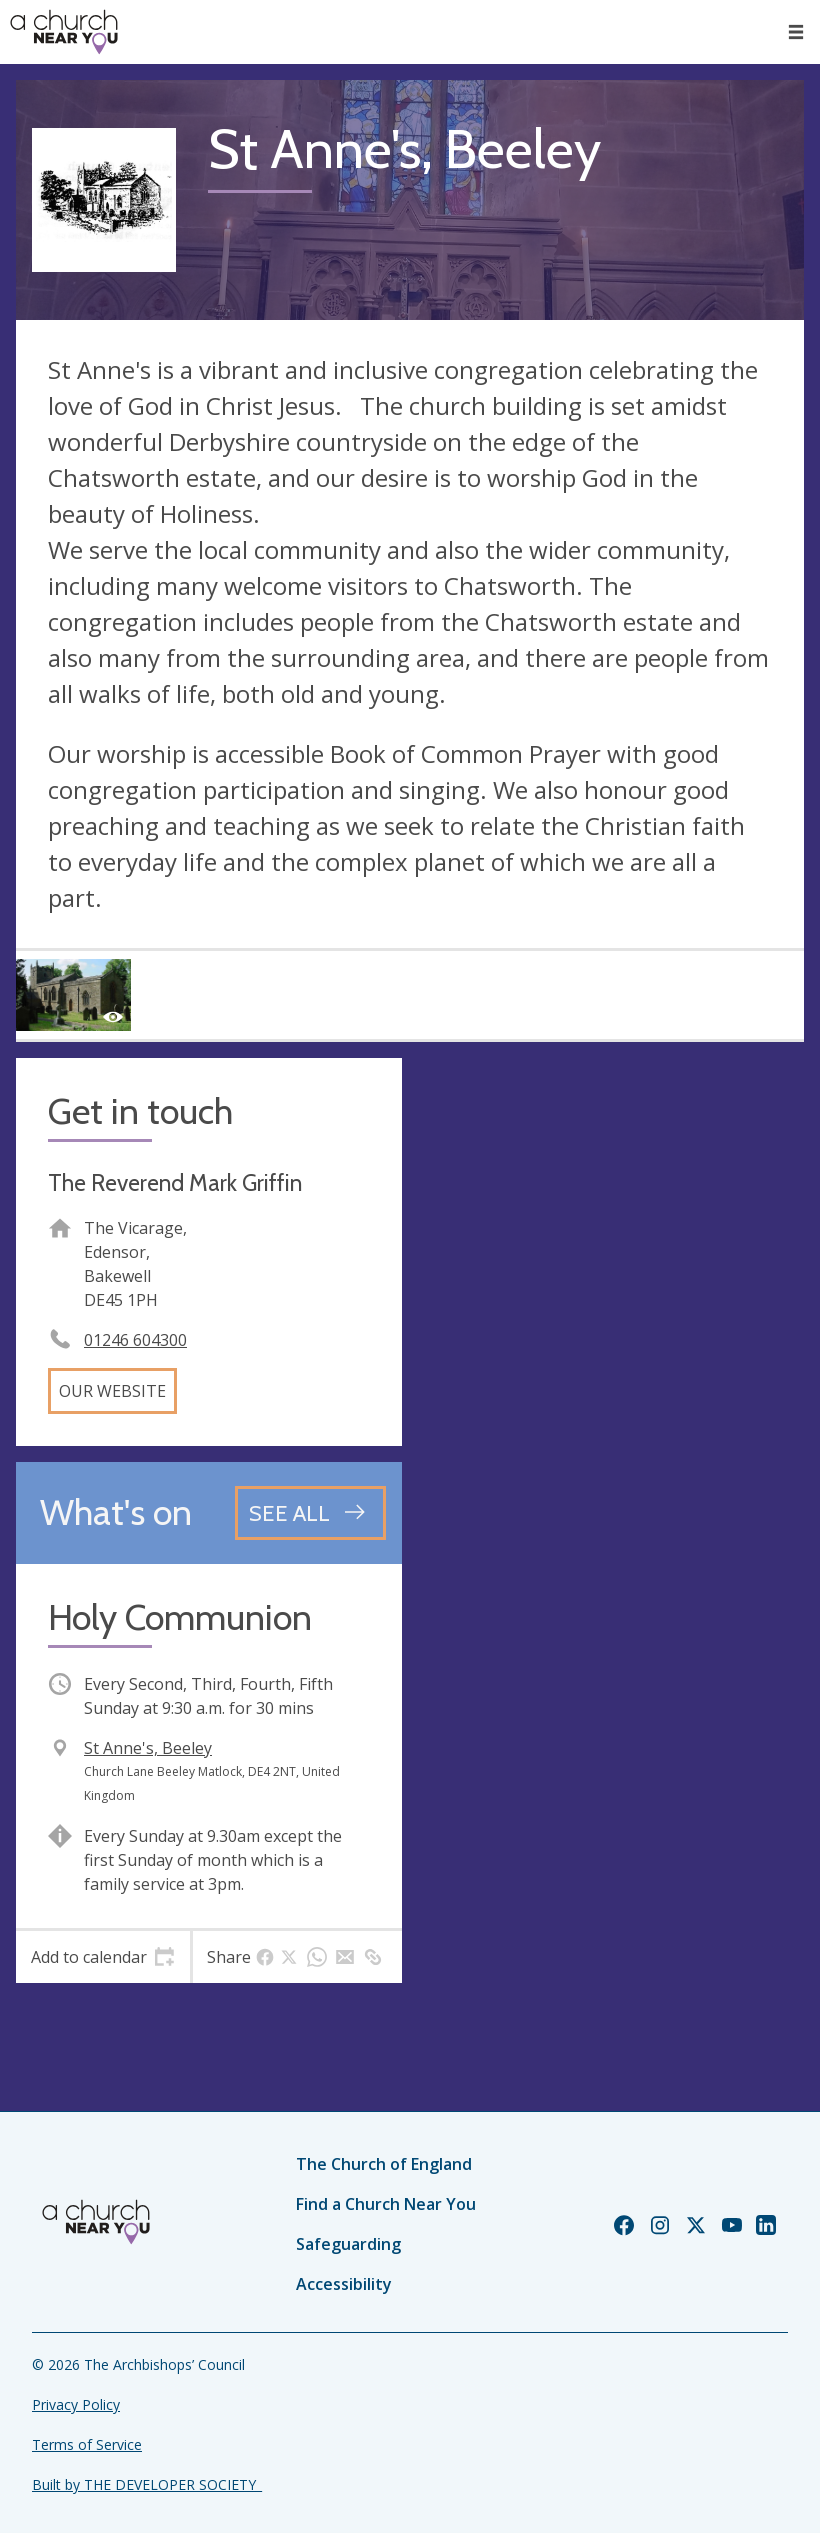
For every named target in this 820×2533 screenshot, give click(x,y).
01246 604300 (135, 1340)
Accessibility (344, 2284)
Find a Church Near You (386, 2204)
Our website (112, 1391)
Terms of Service (87, 2444)
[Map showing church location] (611, 1251)
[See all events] (310, 1513)
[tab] (103, 1957)
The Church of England (384, 2164)
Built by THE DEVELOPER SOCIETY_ (147, 2484)
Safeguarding (348, 2244)
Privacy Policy (76, 2404)
